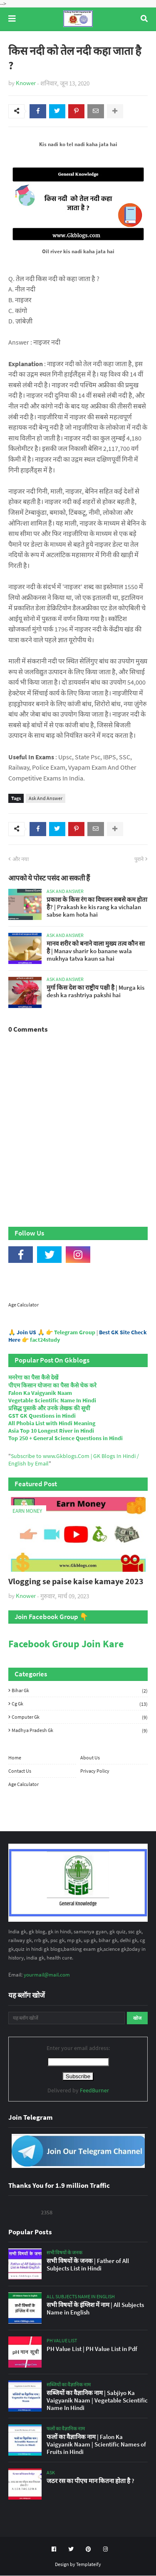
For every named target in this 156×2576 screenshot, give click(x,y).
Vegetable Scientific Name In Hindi (52, 1400)
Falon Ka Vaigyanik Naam (40, 1393)
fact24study (45, 1340)
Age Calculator (23, 1305)
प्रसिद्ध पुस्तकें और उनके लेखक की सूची (49, 1408)
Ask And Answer (45, 798)
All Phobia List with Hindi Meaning (51, 1423)
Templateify (88, 2564)
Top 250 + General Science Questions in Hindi (65, 1438)
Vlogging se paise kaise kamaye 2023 (76, 1581)
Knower (26, 83)
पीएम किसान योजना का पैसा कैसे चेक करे (52, 1386)
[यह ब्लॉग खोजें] (66, 2018)
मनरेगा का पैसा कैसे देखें (33, 1378)
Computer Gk (80, 1717)
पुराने (139, 859)
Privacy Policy (94, 1771)
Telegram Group (74, 1332)
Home (14, 1758)
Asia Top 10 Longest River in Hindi (51, 1431)
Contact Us (19, 1771)
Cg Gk (80, 1704)
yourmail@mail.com (47, 1975)
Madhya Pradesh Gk (80, 1730)
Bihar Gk (80, 1691)
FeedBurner (94, 2090)
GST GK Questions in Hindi (42, 1416)
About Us (90, 1758)
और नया (20, 859)
